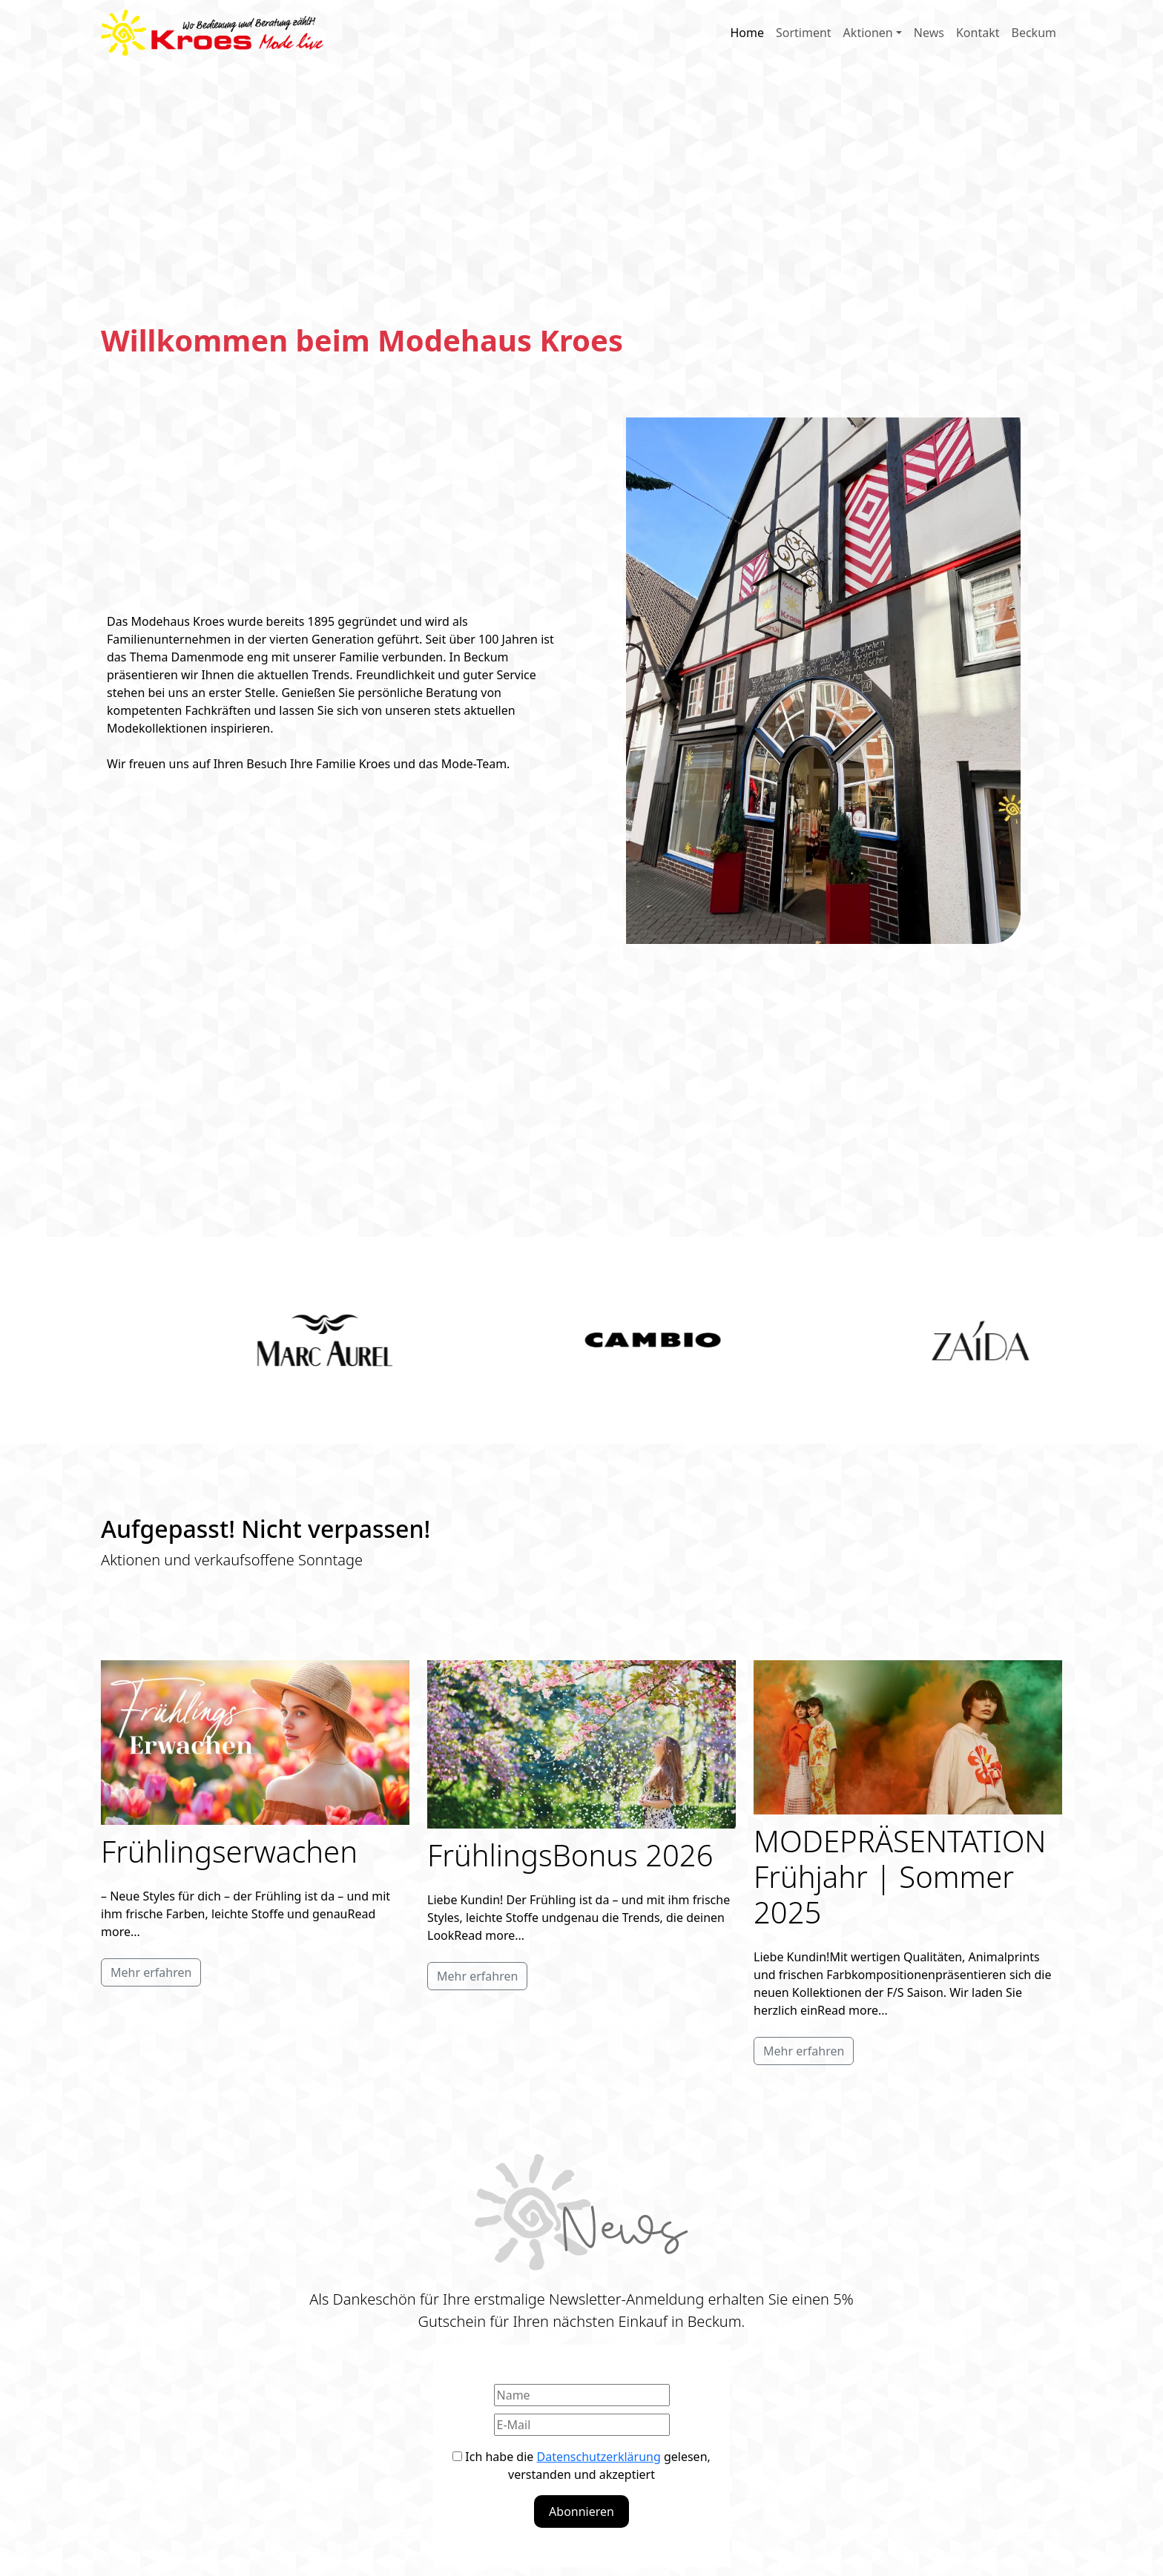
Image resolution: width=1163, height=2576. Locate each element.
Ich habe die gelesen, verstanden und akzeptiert (581, 2465)
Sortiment (803, 32)
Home (747, 32)
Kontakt (978, 32)
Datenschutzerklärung (599, 2456)
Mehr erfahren (151, 1972)
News (929, 32)
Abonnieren (581, 2511)
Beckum (1034, 32)
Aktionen (868, 32)
